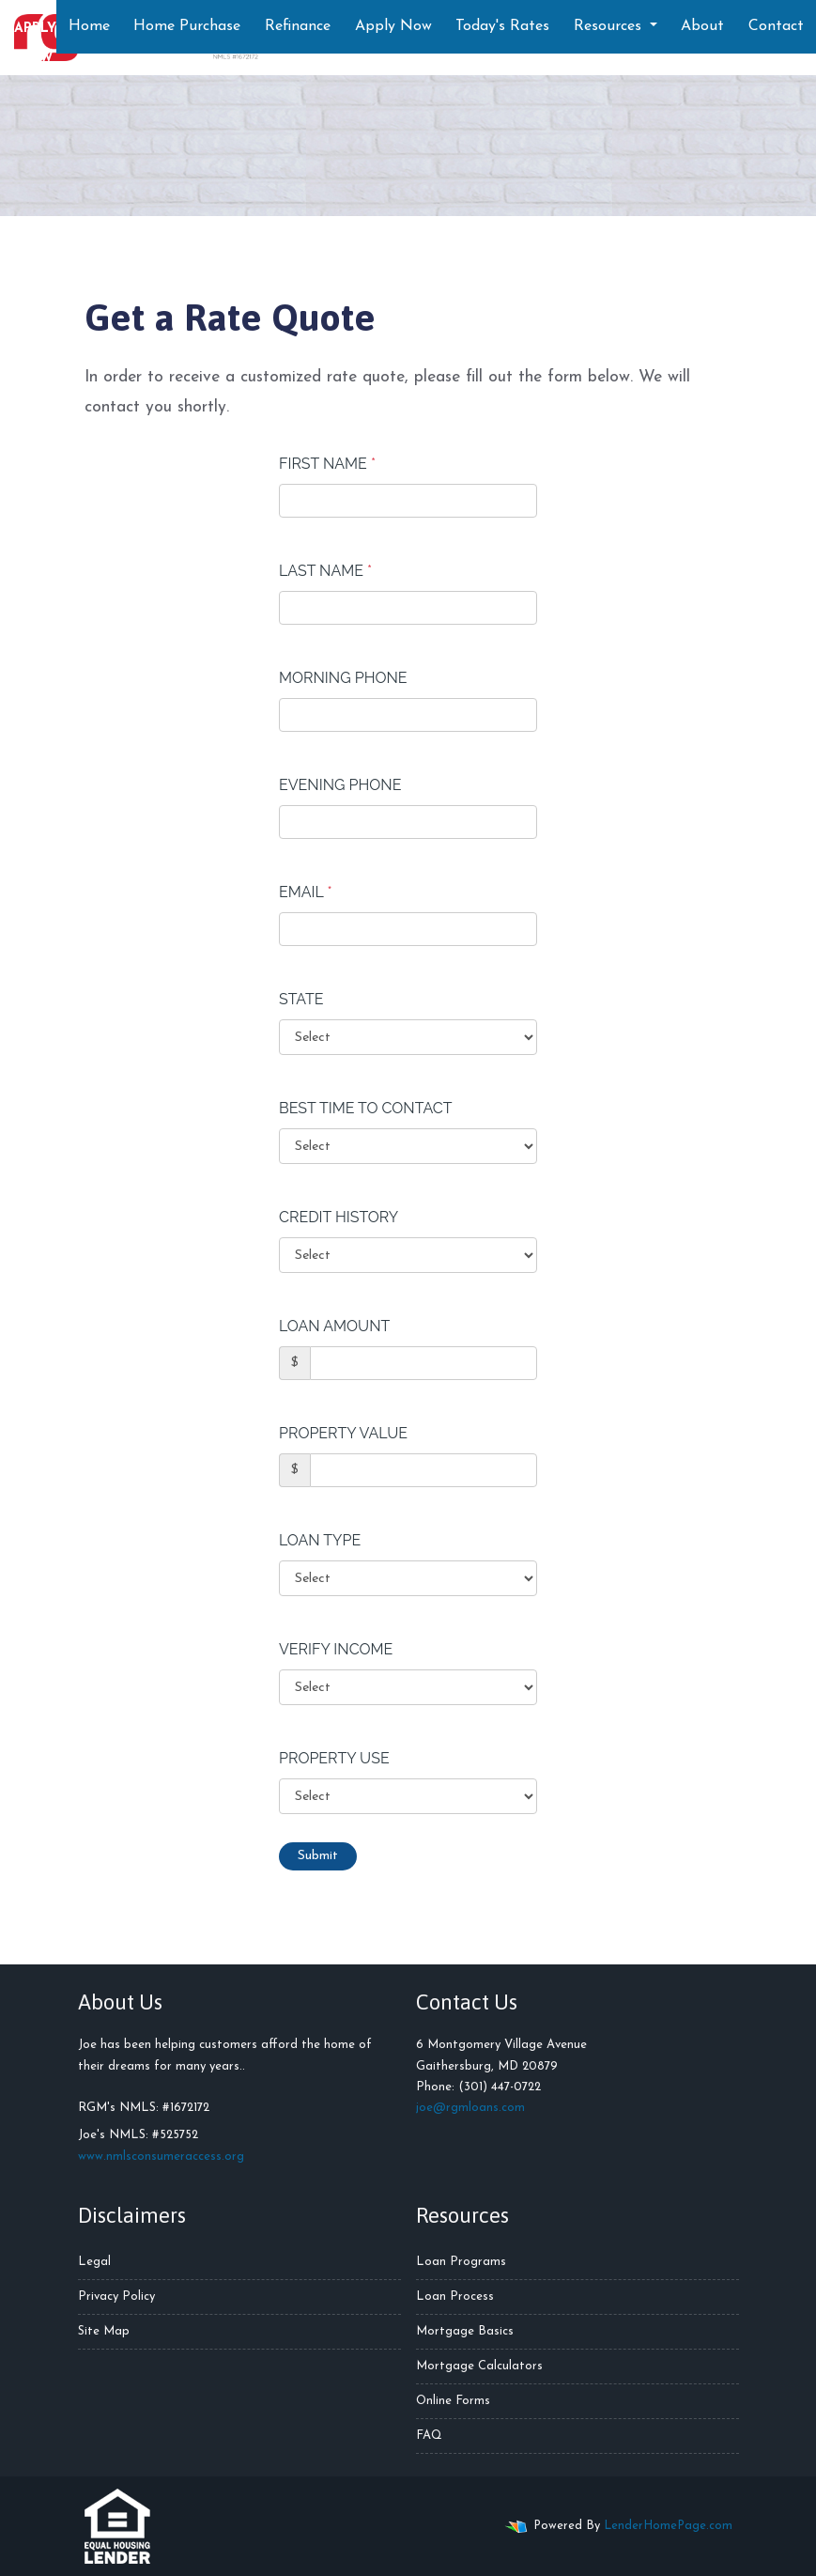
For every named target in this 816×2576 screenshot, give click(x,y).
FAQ (429, 2435)
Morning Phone (343, 678)
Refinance (298, 26)
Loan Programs (461, 2262)
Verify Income (336, 1649)
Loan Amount (334, 1326)
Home (89, 26)
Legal (94, 2262)
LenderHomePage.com (668, 2526)
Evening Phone (340, 785)
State (301, 999)
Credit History (338, 1217)
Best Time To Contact (366, 1108)
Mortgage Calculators (479, 2366)
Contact (776, 26)
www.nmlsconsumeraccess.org (161, 2156)
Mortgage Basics (465, 2331)
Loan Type (320, 1540)
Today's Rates (502, 26)
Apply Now (393, 26)
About (702, 26)
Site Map (104, 2331)
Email (305, 892)
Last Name (325, 571)
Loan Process (455, 2296)
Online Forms (453, 2401)
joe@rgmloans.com (470, 2108)
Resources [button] (610, 26)
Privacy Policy (116, 2296)
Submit (318, 1856)
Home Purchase (186, 26)
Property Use (334, 1758)
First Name (327, 464)
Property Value (343, 1433)
